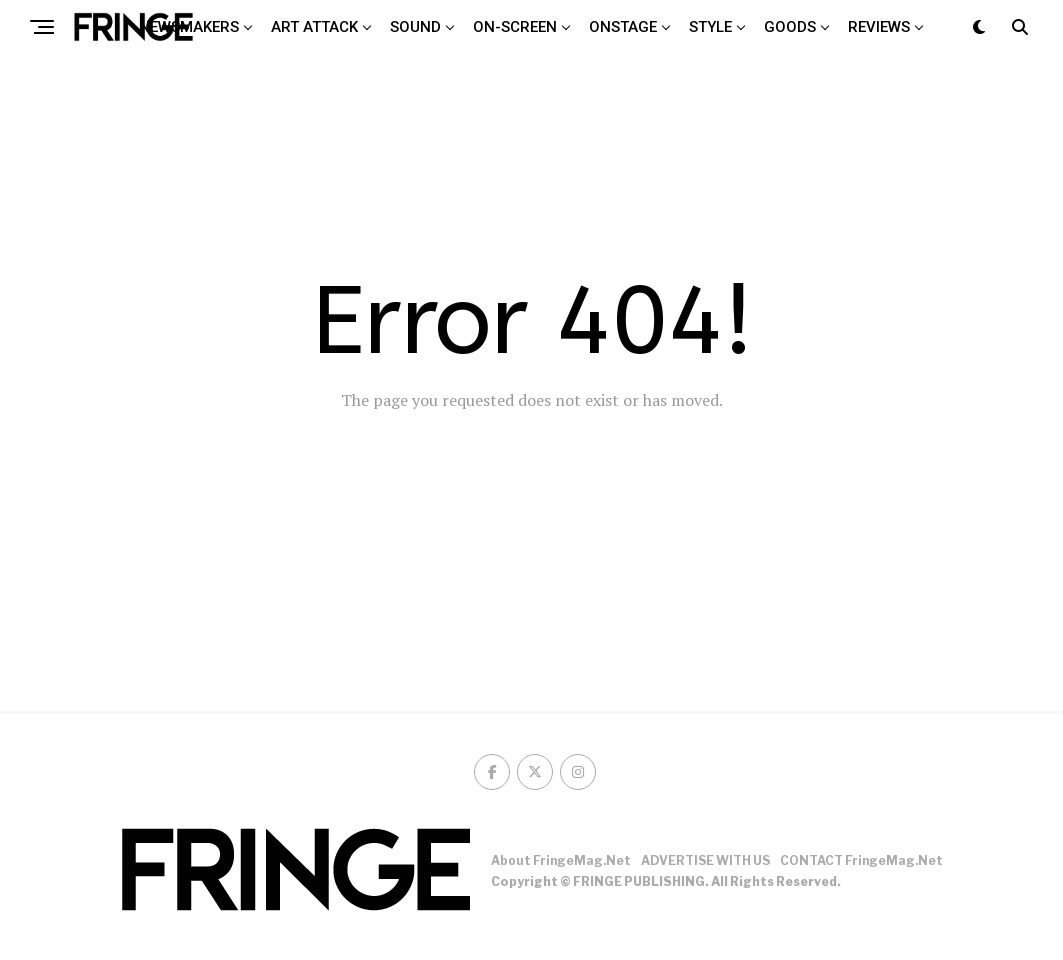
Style (710, 27)
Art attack (314, 27)
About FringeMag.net (561, 860)
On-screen (515, 27)
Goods (790, 27)
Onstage (623, 27)
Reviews (879, 27)
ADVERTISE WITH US (705, 860)
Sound (415, 27)
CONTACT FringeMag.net (861, 860)
